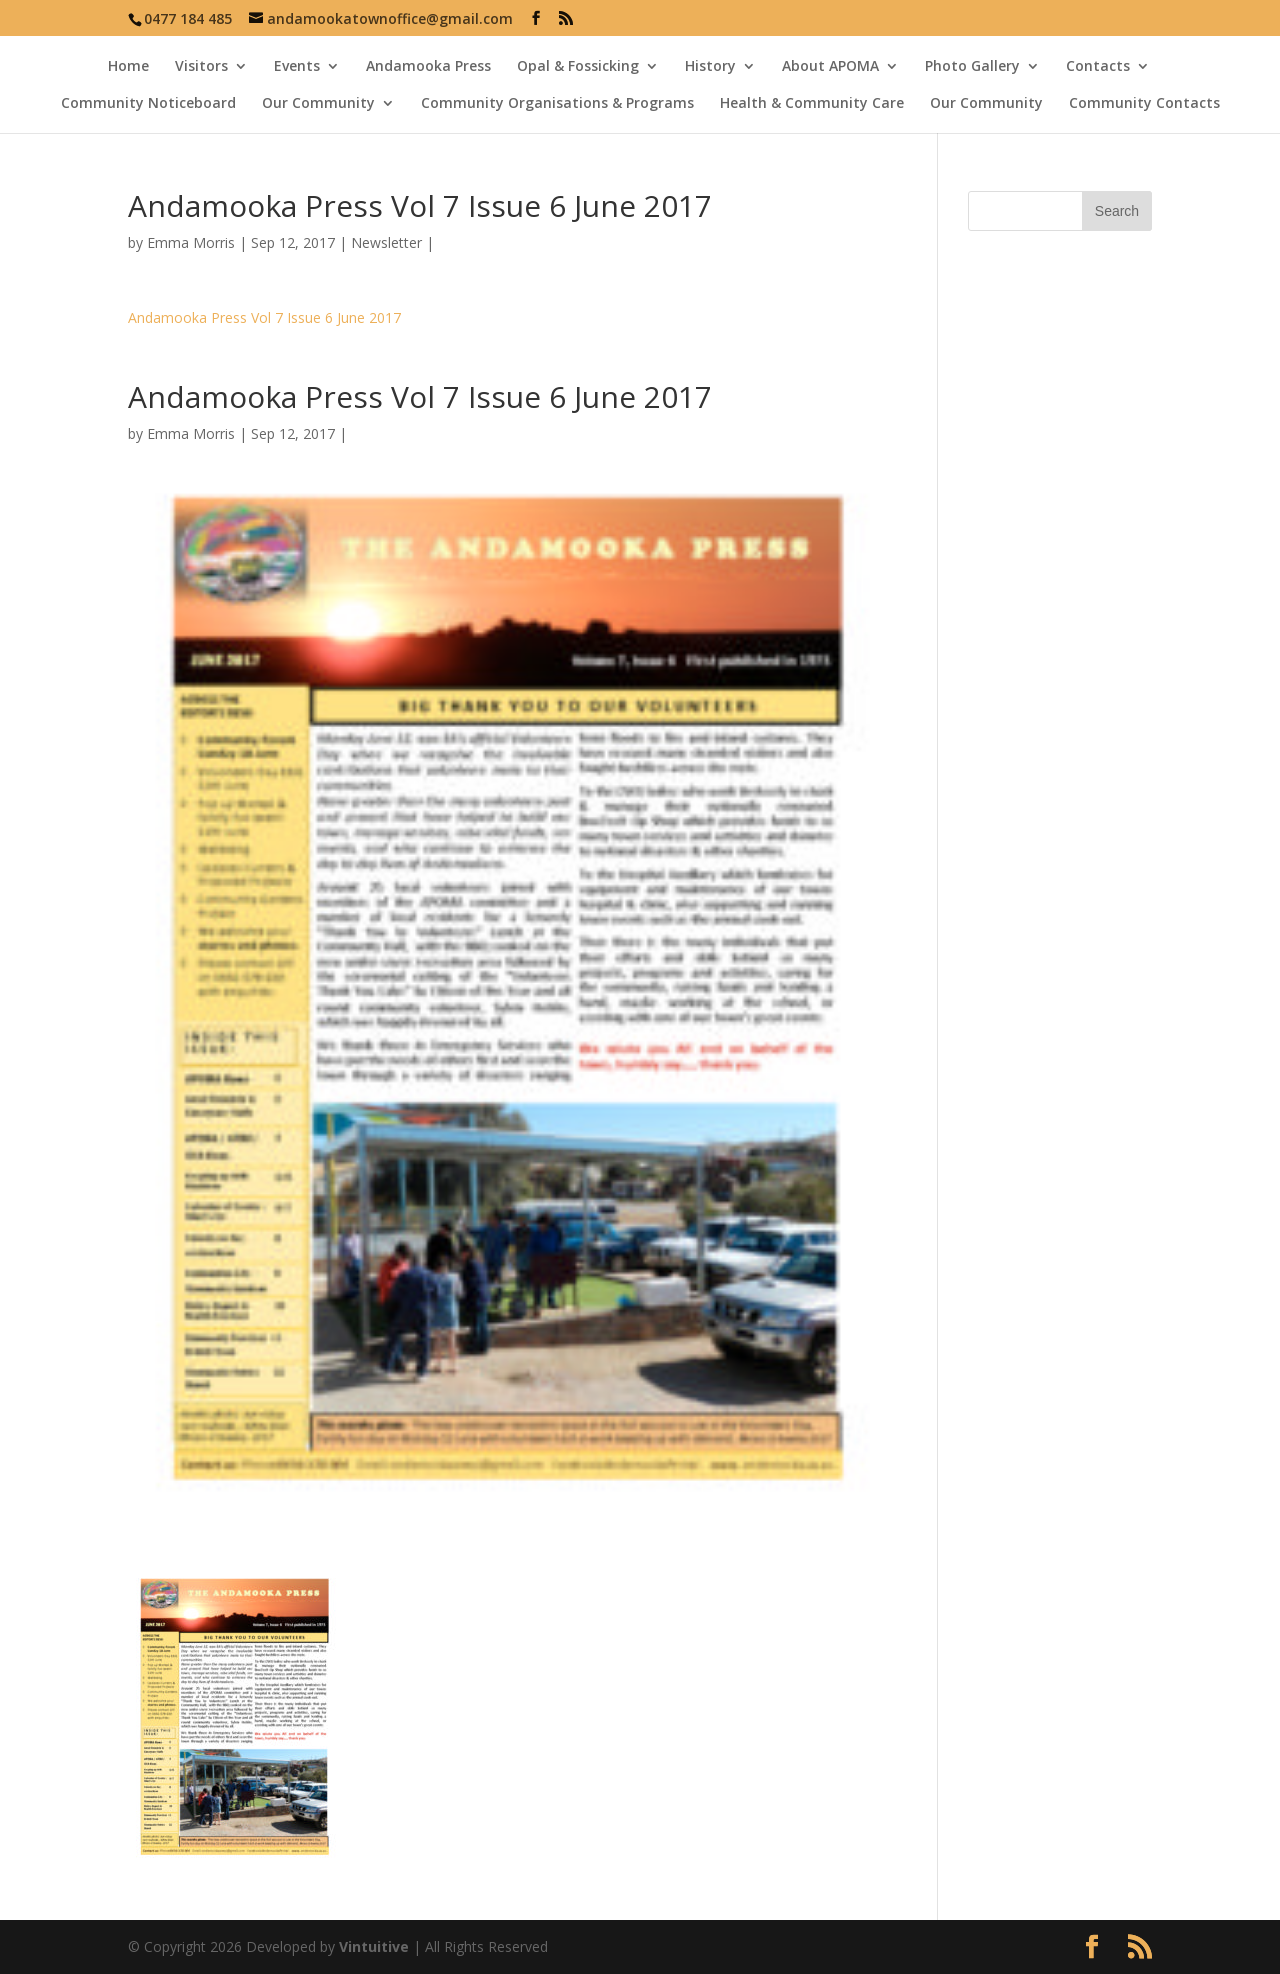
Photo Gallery (972, 67)
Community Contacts (1144, 104)
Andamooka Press (428, 67)
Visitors (201, 67)
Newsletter (386, 242)
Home (128, 67)
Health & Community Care (812, 104)
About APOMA (830, 67)
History (710, 67)
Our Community (318, 104)
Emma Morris (191, 242)
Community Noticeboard (148, 104)
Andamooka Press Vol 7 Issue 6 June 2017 (264, 317)
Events (297, 67)
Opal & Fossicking (578, 67)
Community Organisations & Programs (557, 104)
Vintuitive (374, 1946)
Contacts (1098, 67)
